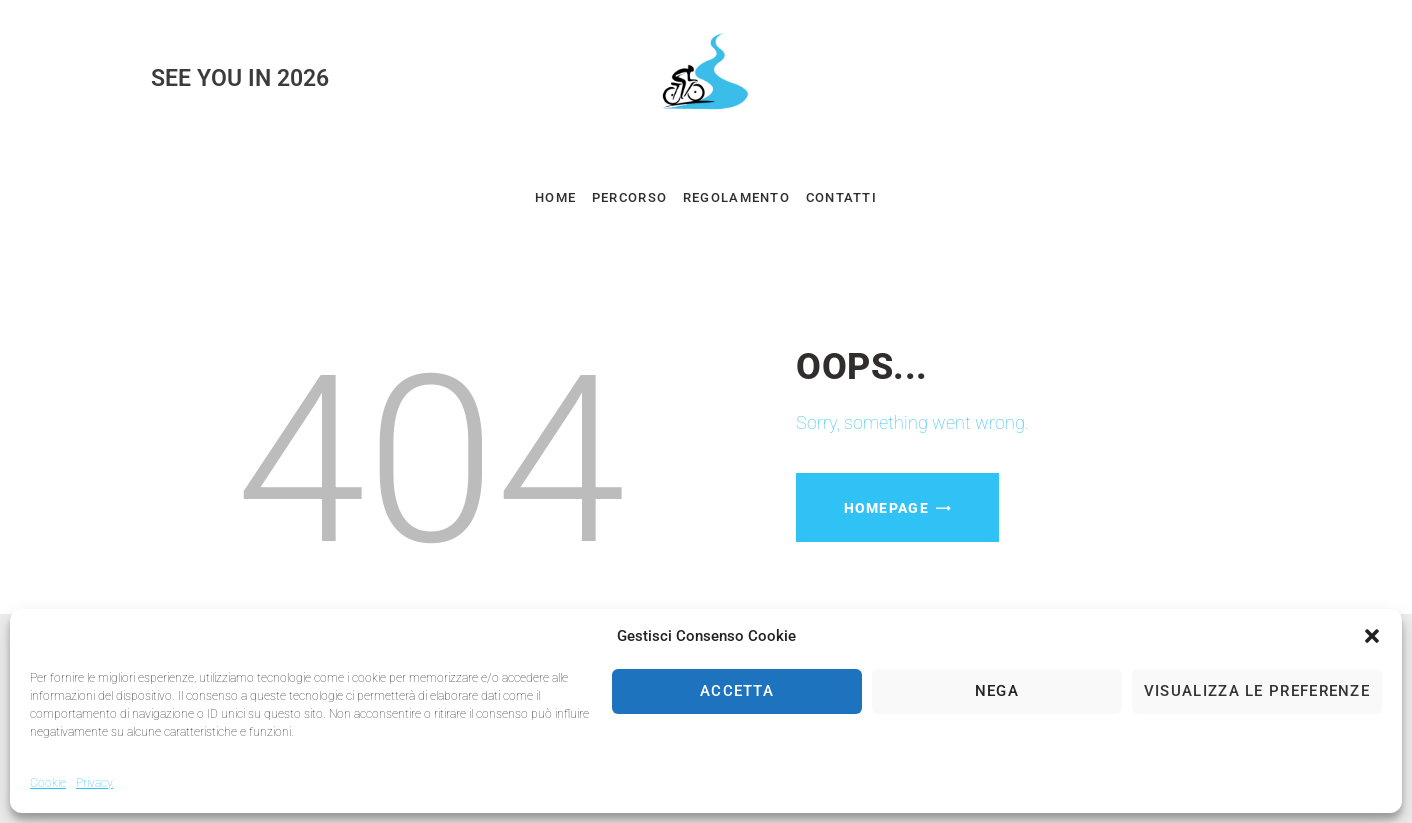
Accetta (737, 691)
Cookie (48, 783)
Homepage (886, 508)
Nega (997, 691)
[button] (1372, 636)
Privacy (94, 783)
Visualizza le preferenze (1257, 691)
